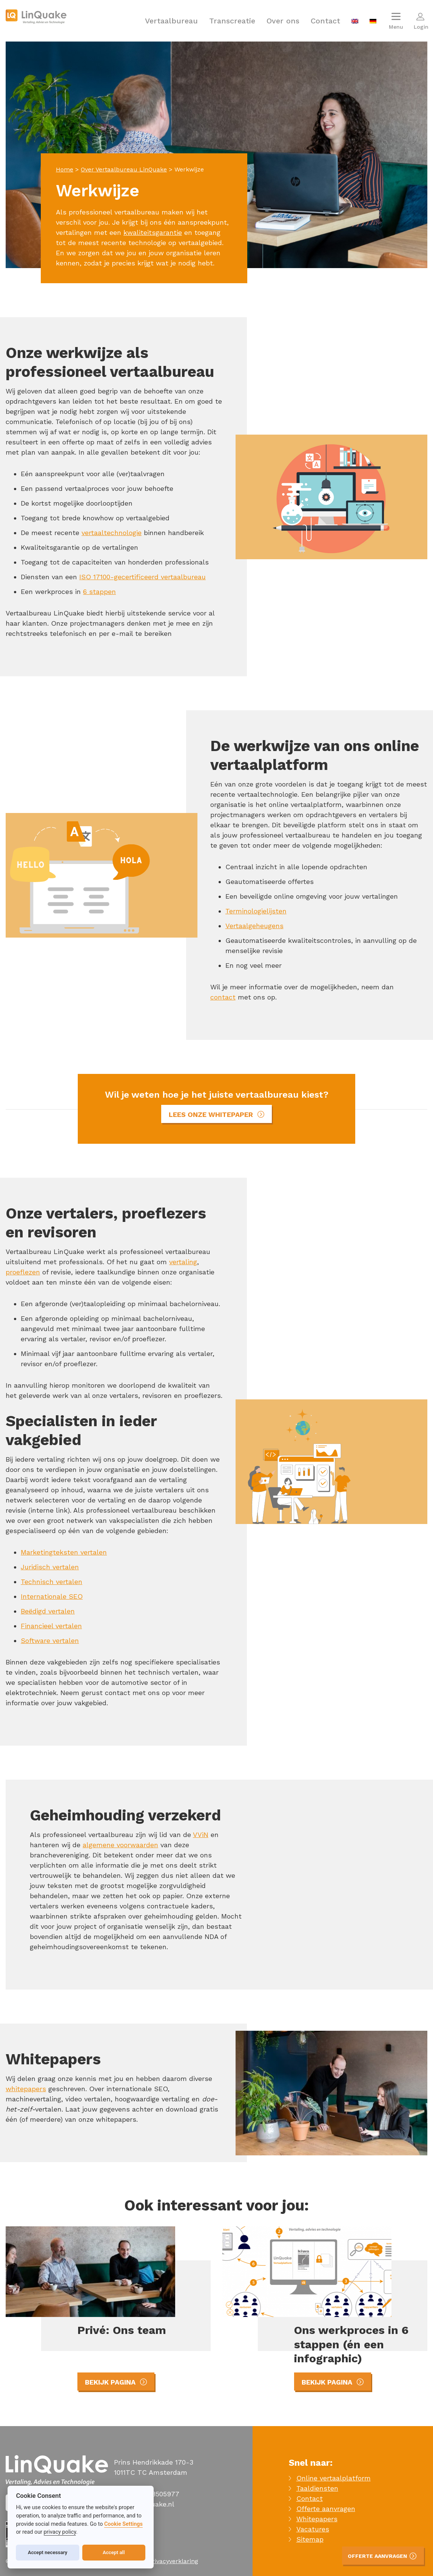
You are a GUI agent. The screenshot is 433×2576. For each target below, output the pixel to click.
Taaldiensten (317, 2488)
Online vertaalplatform (333, 2478)
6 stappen (99, 591)
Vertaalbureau (171, 20)
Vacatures (312, 2529)
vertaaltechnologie (112, 533)
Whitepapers (316, 2519)
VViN (200, 1835)
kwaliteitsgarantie (152, 232)
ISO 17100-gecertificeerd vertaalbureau (142, 577)
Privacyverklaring (173, 2561)
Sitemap (310, 2539)
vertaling (183, 1262)
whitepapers (26, 2089)
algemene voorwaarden (120, 1845)
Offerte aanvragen (325, 2509)
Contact (325, 20)
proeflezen (23, 1272)
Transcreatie (232, 20)
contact (223, 997)
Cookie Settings (123, 2524)
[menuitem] (354, 20)
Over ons (283, 20)
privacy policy (60, 2532)
